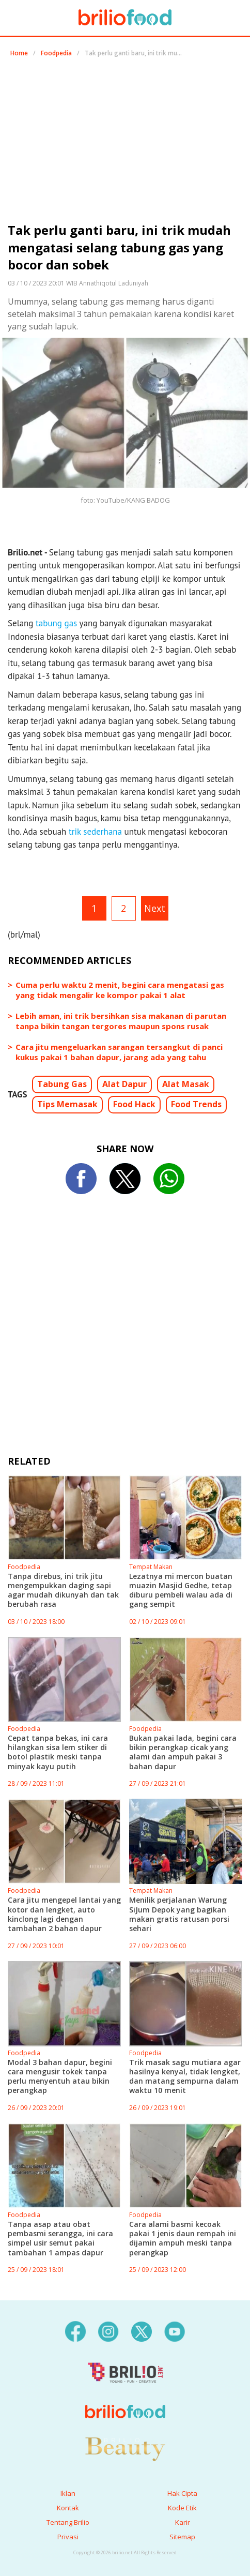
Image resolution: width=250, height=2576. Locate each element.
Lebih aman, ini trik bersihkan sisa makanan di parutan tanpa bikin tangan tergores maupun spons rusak (120, 1021)
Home (19, 53)
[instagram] (108, 2331)
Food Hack (134, 1104)
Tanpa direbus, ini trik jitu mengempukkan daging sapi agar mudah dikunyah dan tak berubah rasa (63, 1590)
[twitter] (141, 2331)
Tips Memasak (67, 1104)
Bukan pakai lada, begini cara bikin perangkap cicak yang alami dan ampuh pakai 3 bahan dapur (183, 1752)
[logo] (125, 2391)
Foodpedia (56, 53)
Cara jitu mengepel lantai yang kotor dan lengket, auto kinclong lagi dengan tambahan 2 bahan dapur (64, 1914)
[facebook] (75, 2331)
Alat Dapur (124, 1084)
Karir (182, 2522)
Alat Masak (185, 1084)
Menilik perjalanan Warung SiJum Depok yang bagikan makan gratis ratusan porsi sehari (179, 1914)
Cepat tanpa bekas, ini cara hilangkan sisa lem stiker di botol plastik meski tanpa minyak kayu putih (58, 1752)
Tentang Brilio (67, 2522)
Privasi (68, 2536)
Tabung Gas (62, 1084)
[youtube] (174, 2331)
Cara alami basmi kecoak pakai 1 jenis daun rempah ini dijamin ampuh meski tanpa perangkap (182, 2238)
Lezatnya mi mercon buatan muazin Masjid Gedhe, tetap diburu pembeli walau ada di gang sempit (180, 1590)
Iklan (67, 2493)
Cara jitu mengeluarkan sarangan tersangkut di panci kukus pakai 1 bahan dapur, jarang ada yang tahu (119, 1052)
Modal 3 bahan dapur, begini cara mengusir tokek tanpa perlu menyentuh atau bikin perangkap (60, 2076)
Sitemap (182, 2536)
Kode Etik (182, 2507)
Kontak (68, 2507)
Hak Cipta (182, 2493)
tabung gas (56, 623)
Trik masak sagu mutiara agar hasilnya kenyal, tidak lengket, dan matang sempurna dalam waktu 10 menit (185, 2076)
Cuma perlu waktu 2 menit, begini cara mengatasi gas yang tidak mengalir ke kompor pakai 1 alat (119, 990)
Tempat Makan (151, 1566)
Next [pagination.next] (154, 908)
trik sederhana (95, 831)
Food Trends (196, 1104)
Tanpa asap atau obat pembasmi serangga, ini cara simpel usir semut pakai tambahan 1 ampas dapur (60, 2238)
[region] (125, 143)
